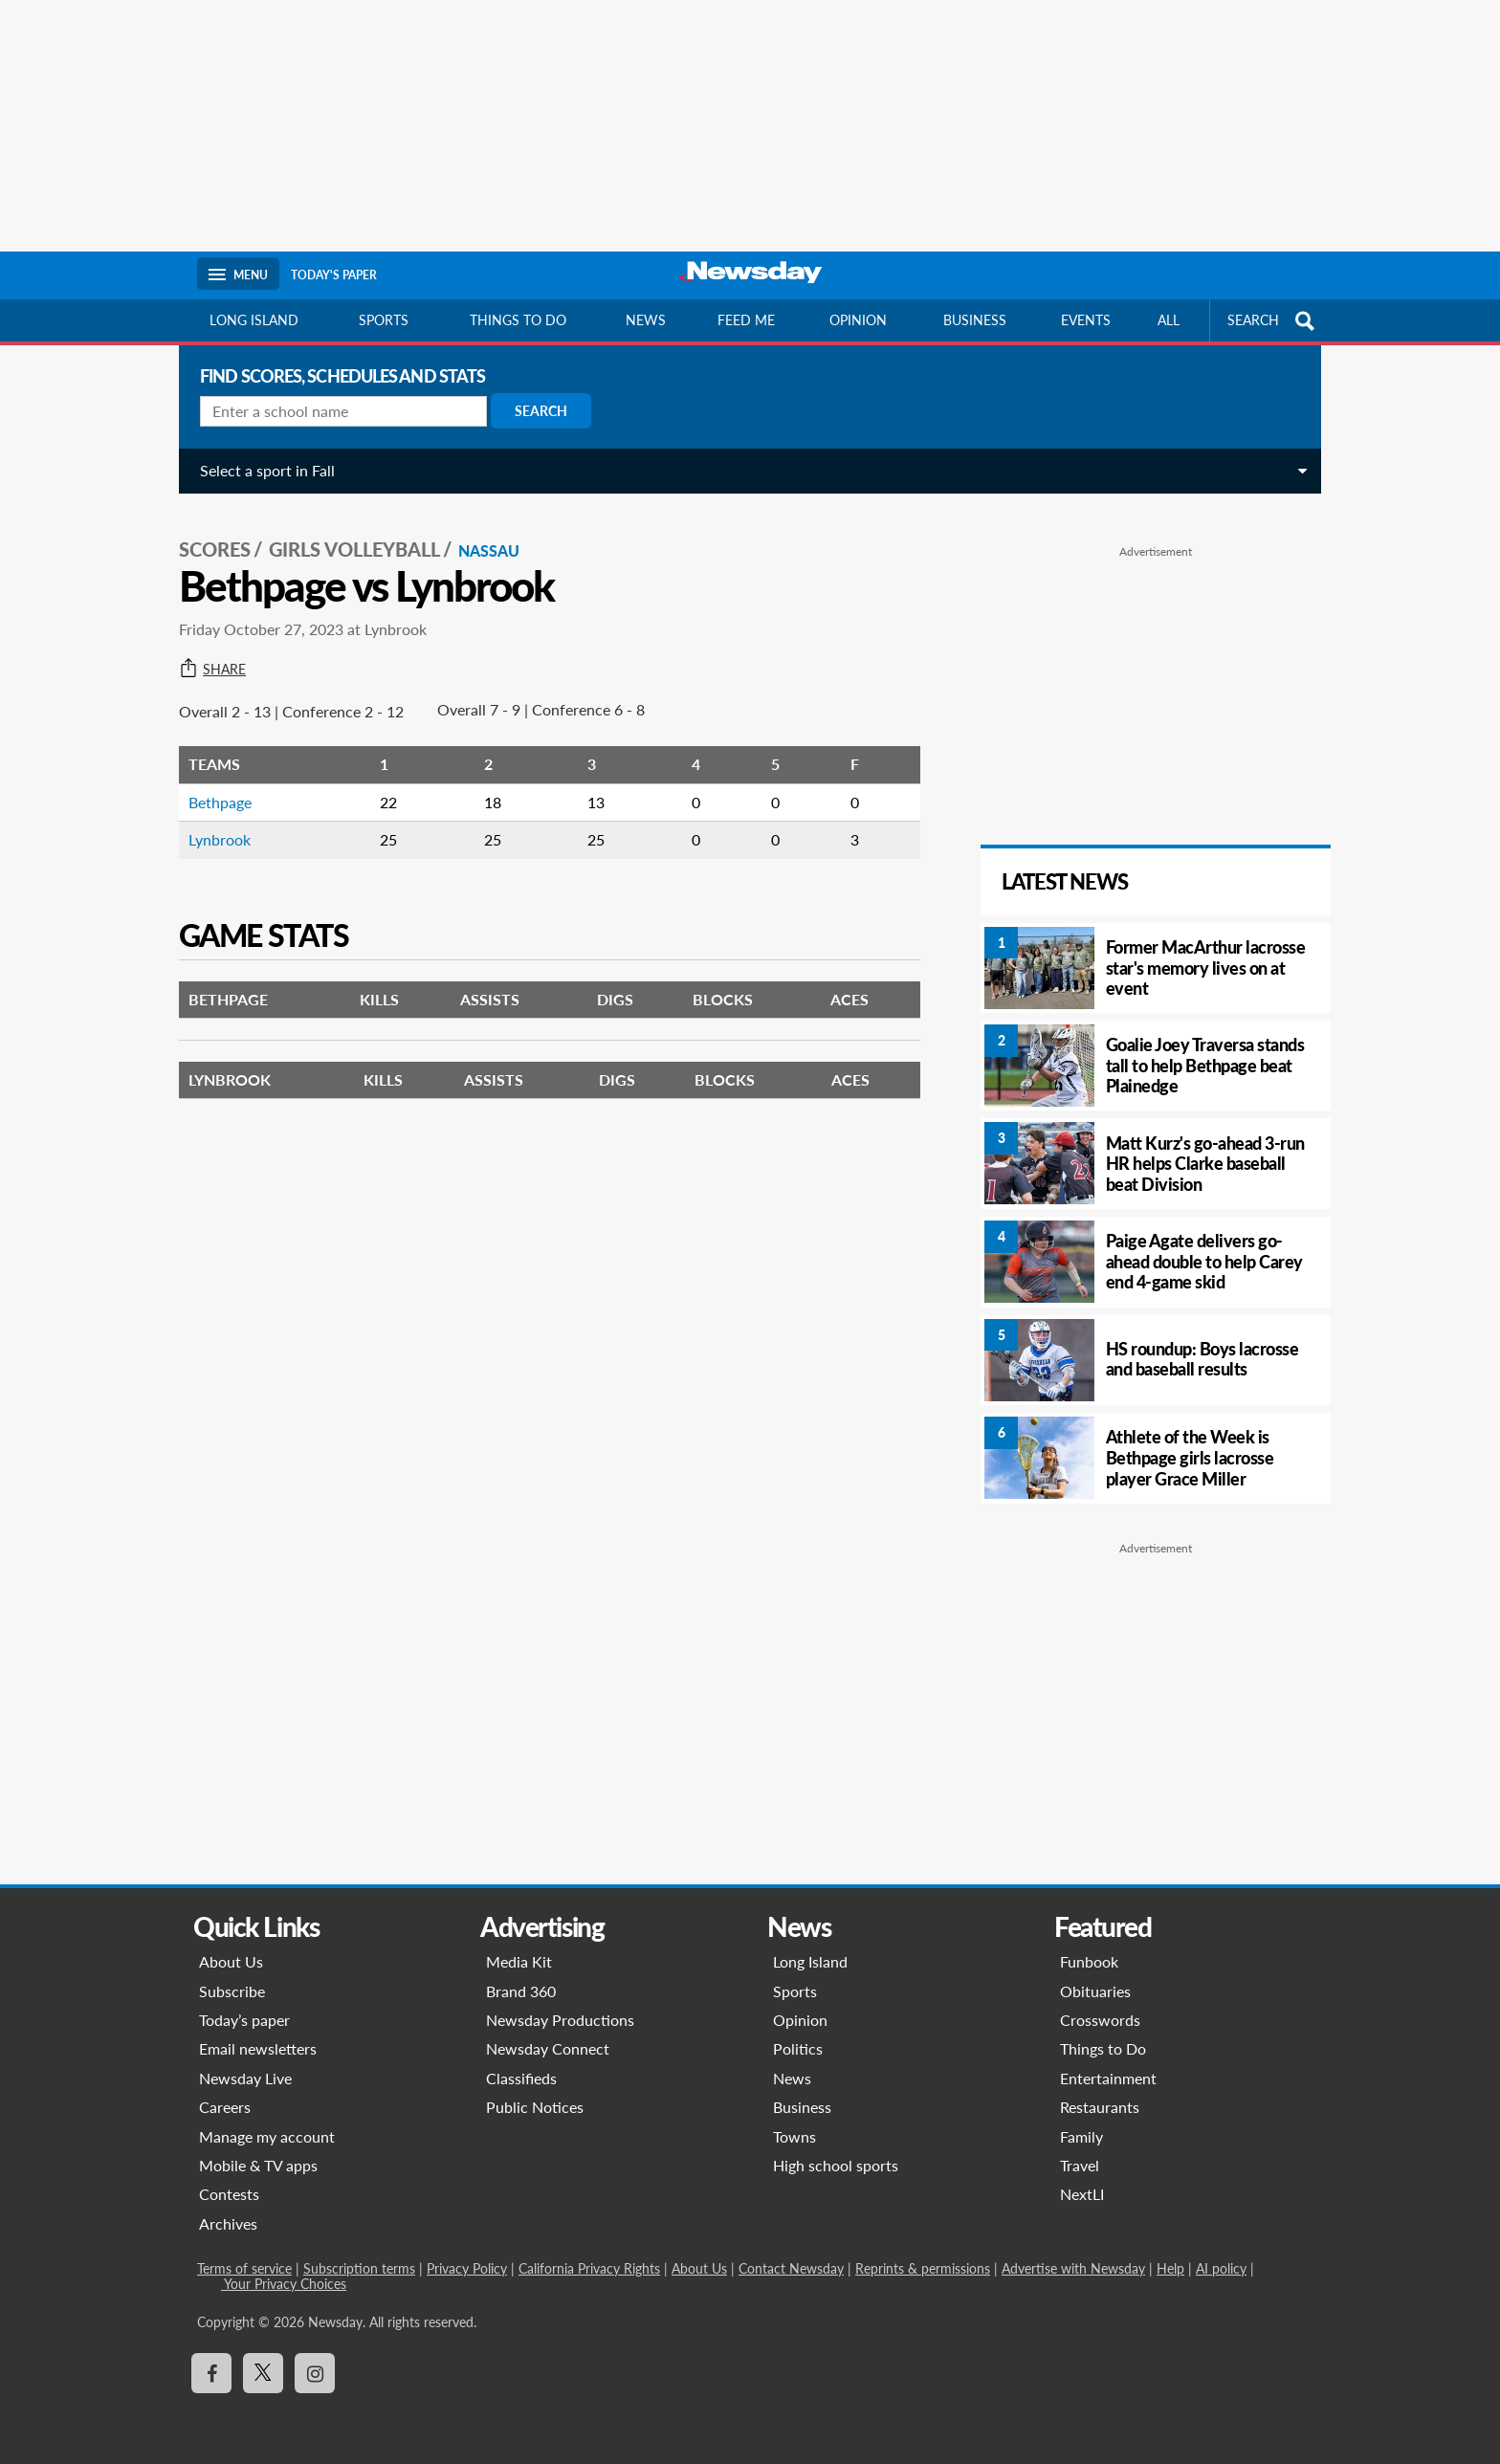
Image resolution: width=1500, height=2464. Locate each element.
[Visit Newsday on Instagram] (315, 2373)
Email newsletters (258, 2048)
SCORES (212, 546)
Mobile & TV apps (258, 2165)
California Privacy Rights (589, 2268)
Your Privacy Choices (283, 2284)
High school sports (835, 2165)
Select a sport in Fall (264, 470)
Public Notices (535, 2107)
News (646, 320)
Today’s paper (244, 2020)
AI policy (1221, 2268)
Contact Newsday (791, 2268)
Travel (1079, 2165)
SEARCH (1273, 321)
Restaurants (1099, 2107)
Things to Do (1103, 2048)
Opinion (858, 320)
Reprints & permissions (922, 2268)
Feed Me (746, 320)
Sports (383, 320)
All (1169, 320)
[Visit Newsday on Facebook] (211, 2373)
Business (974, 320)
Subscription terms (359, 2268)
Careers (225, 2107)
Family (1081, 2136)
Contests (229, 2194)
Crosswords (1100, 2020)
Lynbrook (217, 836)
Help (1170, 2268)
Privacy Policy (467, 2268)
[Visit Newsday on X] (263, 2373)
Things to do (518, 320)
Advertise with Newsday (1073, 2268)
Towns (794, 2136)
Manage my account (267, 2136)
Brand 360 (521, 1991)
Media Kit (519, 1961)
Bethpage (217, 799)
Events (1086, 320)
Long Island (254, 320)
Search (538, 411)
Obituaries (1095, 1991)
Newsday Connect (547, 2048)
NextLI (1082, 2194)
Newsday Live (245, 2078)
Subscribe (232, 1991)
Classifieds (521, 2078)
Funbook (1089, 1961)
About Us (231, 1961)
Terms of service (244, 2268)
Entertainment (1108, 2078)
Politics (798, 2048)
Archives (228, 2223)
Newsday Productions (560, 2020)
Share (209, 666)
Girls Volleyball (351, 546)
